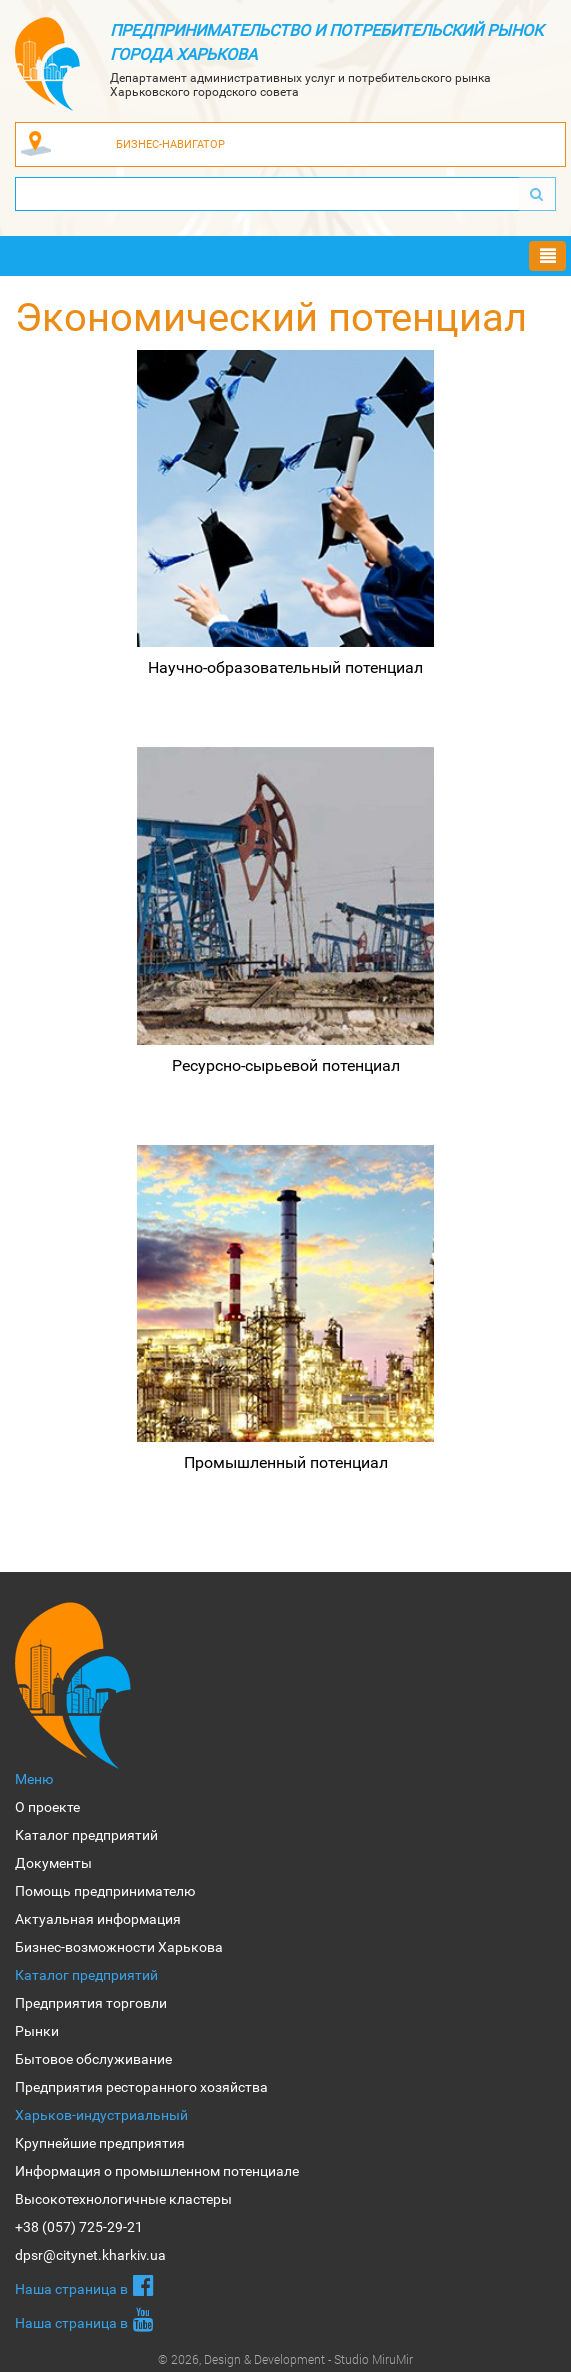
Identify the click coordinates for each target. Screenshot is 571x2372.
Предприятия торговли (91, 2003)
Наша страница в (84, 2285)
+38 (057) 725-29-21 (79, 2227)
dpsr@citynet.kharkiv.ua (90, 2255)
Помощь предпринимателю (105, 1891)
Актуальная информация (98, 1919)
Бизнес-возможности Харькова (119, 1947)
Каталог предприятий (86, 1835)
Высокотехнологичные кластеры (123, 2199)
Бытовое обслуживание (93, 2059)
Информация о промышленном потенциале (157, 2171)
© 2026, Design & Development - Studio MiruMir (285, 2359)
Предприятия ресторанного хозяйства (141, 2087)
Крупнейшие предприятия (100, 2143)
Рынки (37, 2031)
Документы (53, 1863)
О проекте (47, 1807)
